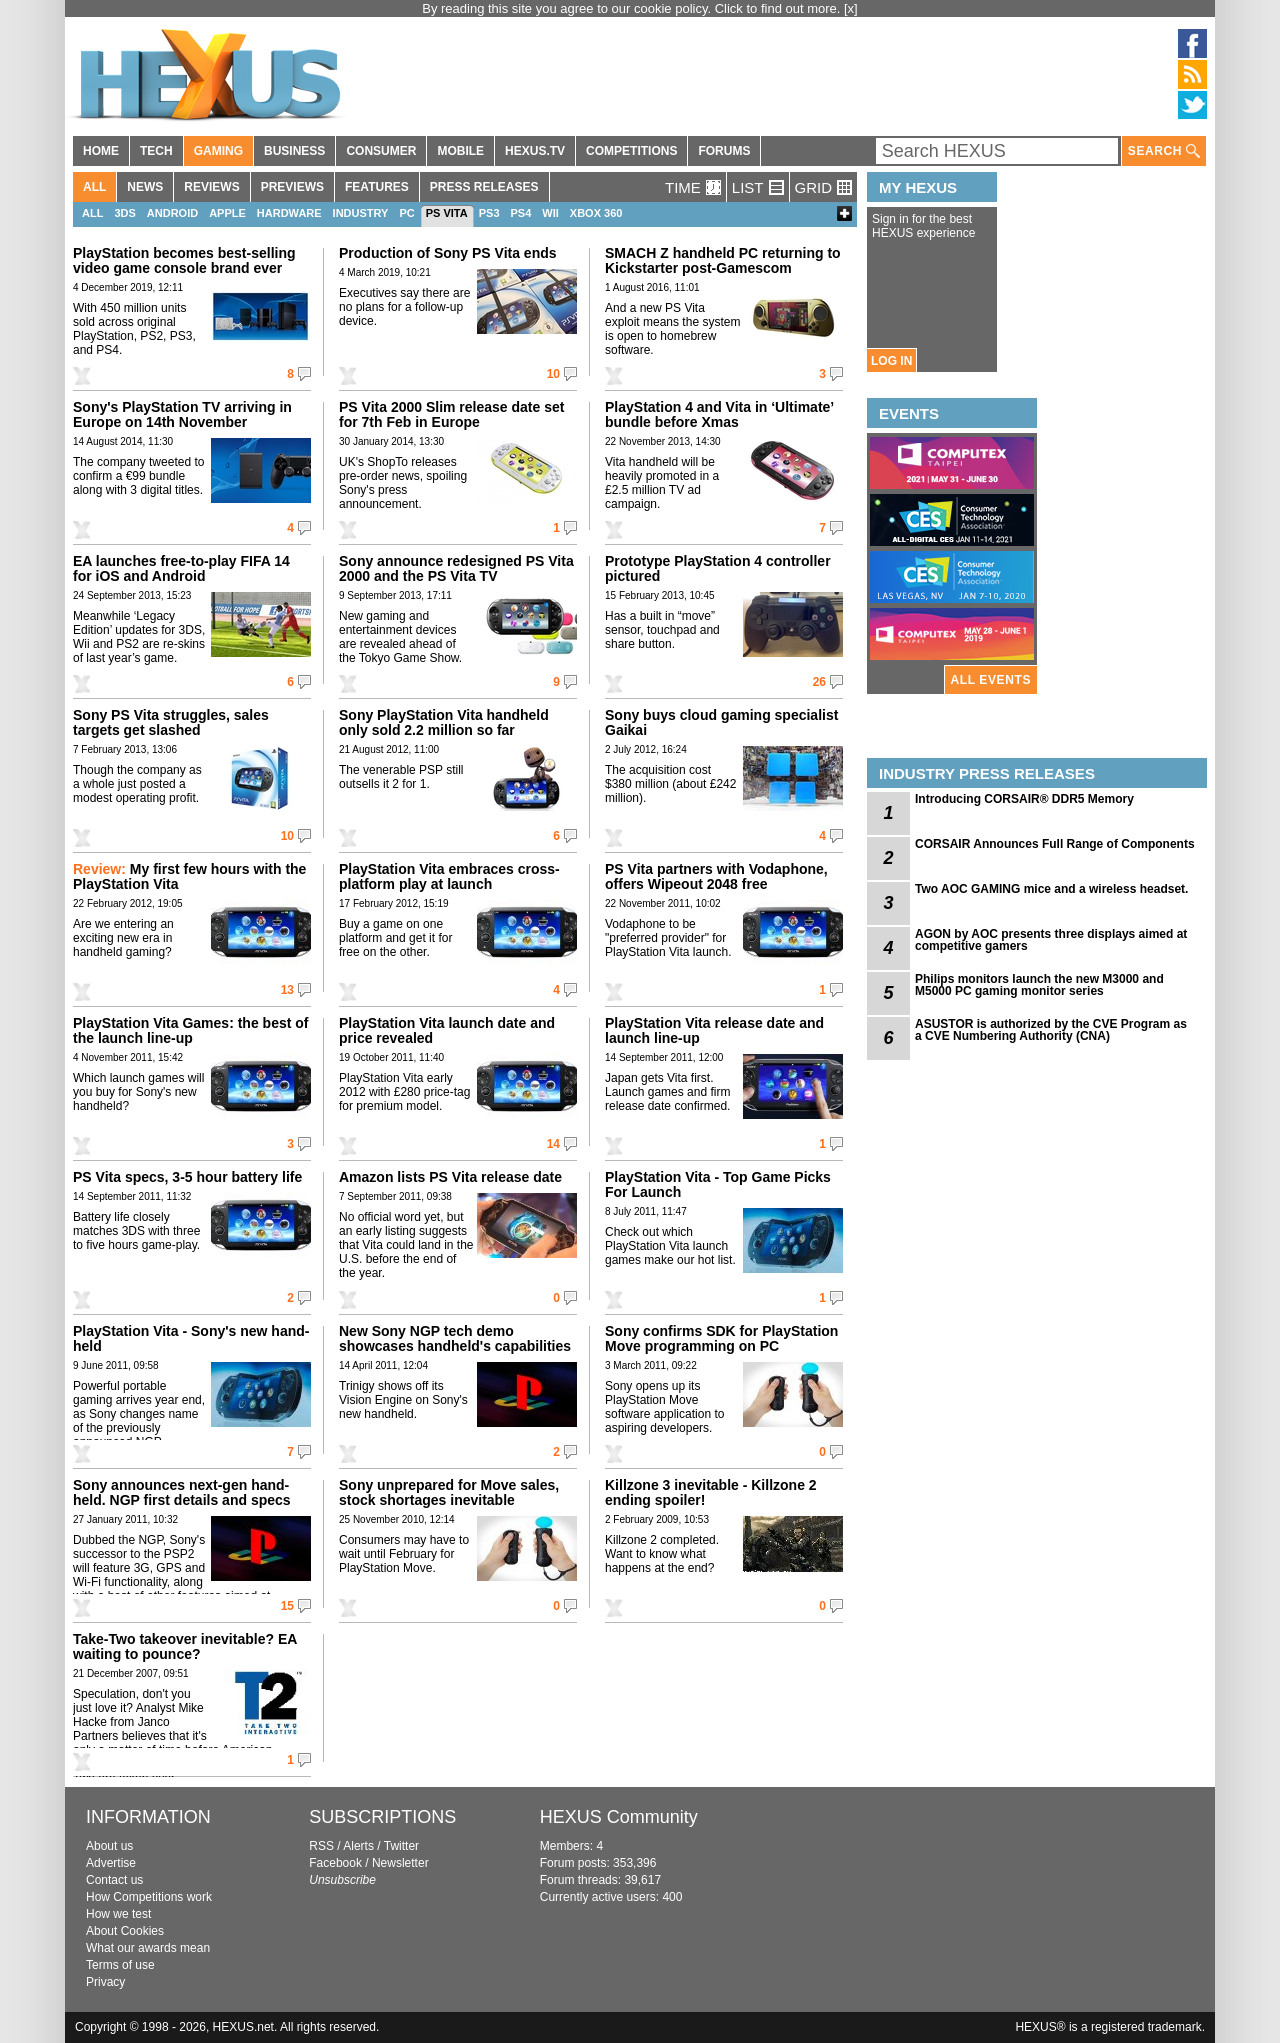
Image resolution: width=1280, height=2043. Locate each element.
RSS (321, 1846)
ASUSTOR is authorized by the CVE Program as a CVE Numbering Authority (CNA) (1051, 1030)
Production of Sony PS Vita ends (448, 253)
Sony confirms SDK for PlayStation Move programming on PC (721, 1338)
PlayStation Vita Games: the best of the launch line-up (190, 1030)
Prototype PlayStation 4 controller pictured (718, 568)
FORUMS (724, 151)
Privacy (105, 1982)
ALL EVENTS (991, 680)
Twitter (401, 1846)
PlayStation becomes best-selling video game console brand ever (184, 260)
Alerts (358, 1846)
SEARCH (1164, 151)
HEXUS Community (619, 1817)
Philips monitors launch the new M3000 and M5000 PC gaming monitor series (1039, 985)
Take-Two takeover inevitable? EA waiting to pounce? (185, 1646)
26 (819, 682)
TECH (156, 151)
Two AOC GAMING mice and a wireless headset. (1051, 889)
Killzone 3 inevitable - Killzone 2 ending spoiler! (711, 1492)
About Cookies (125, 1931)
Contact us (114, 1880)
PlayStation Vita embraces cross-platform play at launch (449, 876)
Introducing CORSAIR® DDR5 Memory (1024, 799)
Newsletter (400, 1863)
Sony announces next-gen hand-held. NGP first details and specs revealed (182, 1500)
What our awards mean (148, 1948)
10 (553, 374)
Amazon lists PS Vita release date (450, 1177)
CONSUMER (381, 151)
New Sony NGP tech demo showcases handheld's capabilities (455, 1338)
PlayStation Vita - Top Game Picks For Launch (718, 1184)
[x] (851, 8)
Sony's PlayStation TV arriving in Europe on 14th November (182, 414)
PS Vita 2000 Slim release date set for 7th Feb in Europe (451, 414)
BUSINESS (294, 151)
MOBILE (460, 151)
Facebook (335, 1863)
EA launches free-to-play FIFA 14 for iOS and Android (181, 568)
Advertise (111, 1863)
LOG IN (891, 361)
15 (287, 1606)
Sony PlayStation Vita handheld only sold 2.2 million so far (444, 722)
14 (553, 1144)
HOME (101, 151)
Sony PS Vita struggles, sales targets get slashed (171, 722)
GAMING (218, 151)
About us (109, 1846)
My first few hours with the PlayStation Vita (189, 876)
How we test (118, 1914)
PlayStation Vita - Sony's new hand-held (191, 1338)
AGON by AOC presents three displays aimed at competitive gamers (1051, 940)
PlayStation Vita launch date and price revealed (447, 1030)
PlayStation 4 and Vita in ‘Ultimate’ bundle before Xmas (719, 414)
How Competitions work (149, 1897)
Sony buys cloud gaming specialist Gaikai (721, 722)
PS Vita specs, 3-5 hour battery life (187, 1177)
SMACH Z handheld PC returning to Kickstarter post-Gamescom (723, 260)
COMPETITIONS (631, 151)
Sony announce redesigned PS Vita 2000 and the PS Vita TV (456, 568)
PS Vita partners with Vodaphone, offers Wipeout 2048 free (716, 876)
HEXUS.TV (535, 151)
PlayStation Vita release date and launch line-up (714, 1030)
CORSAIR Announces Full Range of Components (1055, 844)
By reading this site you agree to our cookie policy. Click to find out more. (633, 8)
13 (287, 990)
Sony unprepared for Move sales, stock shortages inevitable (449, 1492)
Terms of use (120, 1965)
